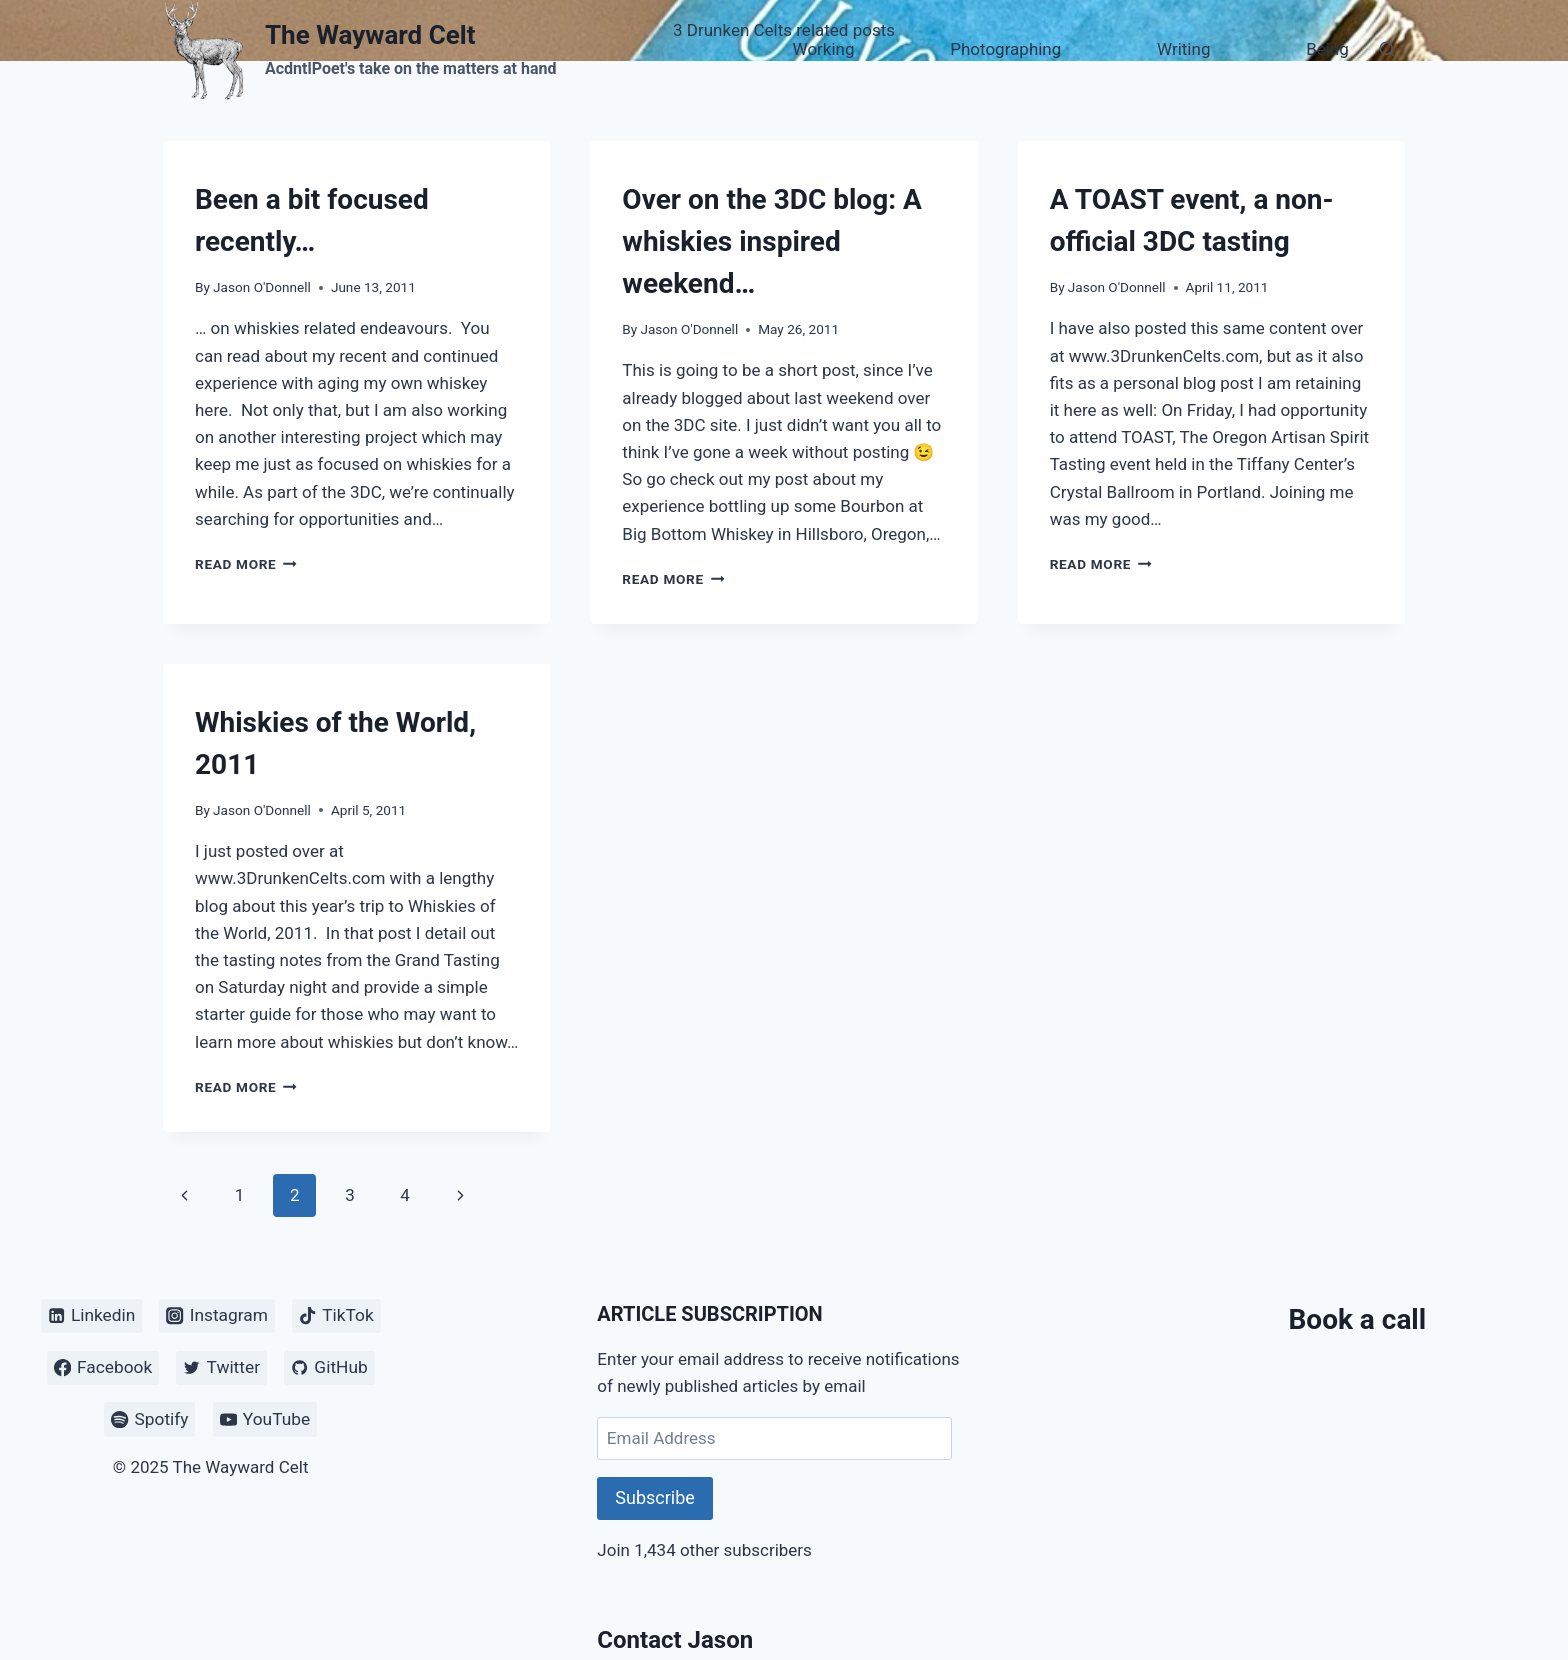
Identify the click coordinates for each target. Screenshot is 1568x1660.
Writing (1183, 49)
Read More (246, 564)
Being (1327, 49)
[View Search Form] (1387, 50)
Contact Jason (675, 1640)
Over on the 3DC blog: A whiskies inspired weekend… (772, 241)
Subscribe (655, 1497)
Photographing (1005, 49)
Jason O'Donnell (262, 287)
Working (824, 49)
